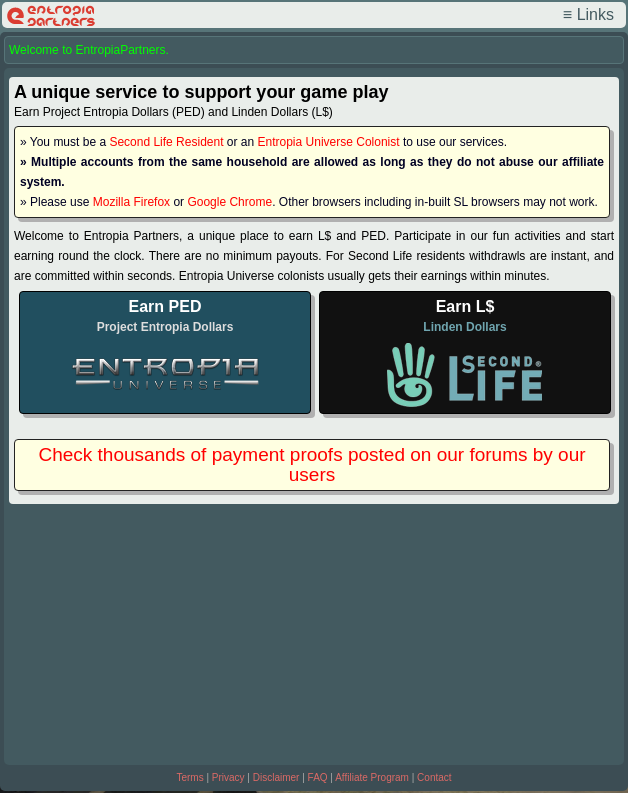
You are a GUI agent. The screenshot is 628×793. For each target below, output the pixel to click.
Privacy (228, 777)
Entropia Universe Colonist (329, 142)
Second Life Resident (166, 142)
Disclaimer (276, 777)
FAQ (318, 777)
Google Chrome (229, 202)
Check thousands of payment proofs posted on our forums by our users (311, 464)
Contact (434, 777)
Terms (189, 777)
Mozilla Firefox (131, 202)
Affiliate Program (372, 777)
